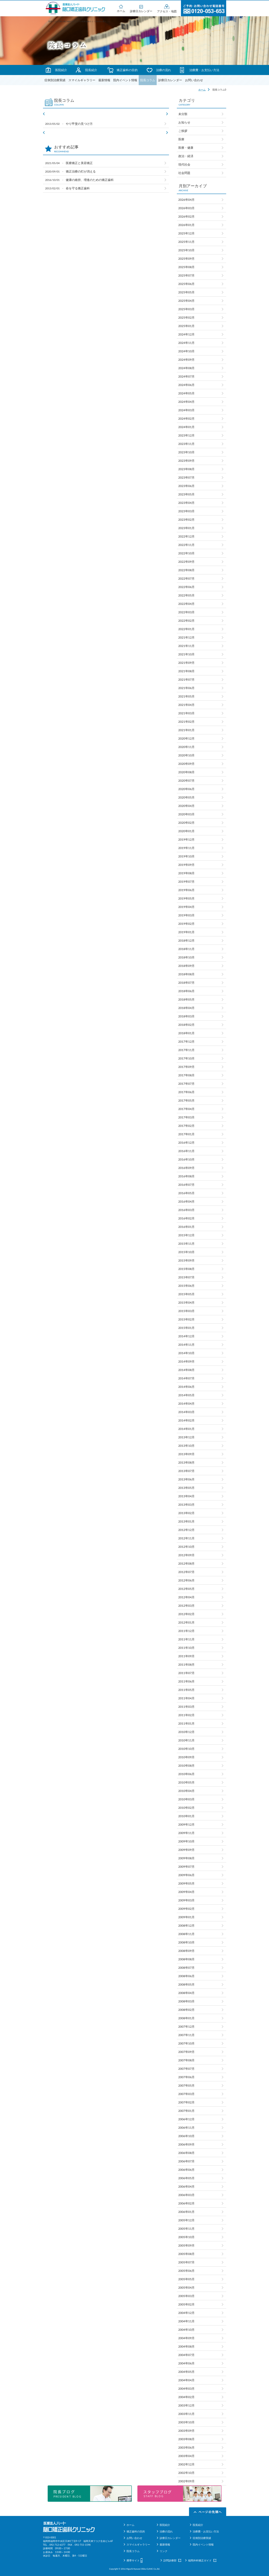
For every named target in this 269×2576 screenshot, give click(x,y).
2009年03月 (186, 1900)
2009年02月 (186, 1908)
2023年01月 (186, 528)
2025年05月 (186, 292)
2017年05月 (186, 1100)
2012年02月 (186, 1614)
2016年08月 (186, 1176)
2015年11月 (186, 1243)
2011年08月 (186, 1664)
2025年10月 (186, 250)
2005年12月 (186, 2220)
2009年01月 (186, 1917)
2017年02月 (186, 1125)
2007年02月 (186, 2102)
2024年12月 (186, 334)
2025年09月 (186, 258)
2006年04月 (186, 2186)
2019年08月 (186, 873)
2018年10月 (186, 957)
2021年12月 (186, 637)
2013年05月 (186, 1487)
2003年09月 (186, 2430)
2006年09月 (186, 2144)
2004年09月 (186, 2338)
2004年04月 (186, 2380)
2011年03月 (186, 1706)
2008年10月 (186, 1942)
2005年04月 (186, 2287)
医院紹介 (61, 70)
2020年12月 (186, 738)
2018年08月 (186, 974)
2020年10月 (186, 755)
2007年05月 (186, 2085)
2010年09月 (186, 1757)
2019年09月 (186, 864)
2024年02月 (186, 418)
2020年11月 (186, 747)
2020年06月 (186, 789)
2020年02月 (186, 822)
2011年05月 (186, 1689)
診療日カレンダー (141, 8)
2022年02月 (186, 620)
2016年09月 (186, 1167)
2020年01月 (186, 831)
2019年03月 (186, 915)
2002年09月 (186, 2481)
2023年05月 (186, 494)
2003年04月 (186, 2456)
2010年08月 (186, 1765)
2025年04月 (186, 300)
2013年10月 (186, 1445)
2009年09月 (186, 1849)
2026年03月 (186, 208)
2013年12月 (186, 1437)
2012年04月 (186, 1597)
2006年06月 (186, 2169)
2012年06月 (186, 1580)
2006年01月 (186, 2211)
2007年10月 (186, 2043)
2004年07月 (186, 2355)
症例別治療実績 (54, 80)
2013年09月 (186, 1454)
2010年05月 (186, 1782)
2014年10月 (186, 1353)
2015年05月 (186, 1294)
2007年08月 (186, 2060)
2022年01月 (186, 629)
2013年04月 (186, 1496)
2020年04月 (186, 805)
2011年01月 (186, 1723)
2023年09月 (186, 460)
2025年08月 (186, 267)
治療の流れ (163, 70)
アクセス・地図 (167, 8)
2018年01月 (186, 1033)
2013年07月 (186, 1471)
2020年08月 (186, 772)
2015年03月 (186, 1311)
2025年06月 (186, 283)
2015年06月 (186, 1285)
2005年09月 (186, 2245)
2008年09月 (186, 1950)
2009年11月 (186, 1833)
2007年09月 (186, 2051)
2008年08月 (186, 1959)
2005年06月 (186, 2270)
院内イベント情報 (125, 80)
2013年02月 (186, 1513)
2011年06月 (186, 1681)
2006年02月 (186, 2203)
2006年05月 (186, 2178)
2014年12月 (186, 1336)
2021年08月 (186, 671)
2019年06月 (186, 890)
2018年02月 (186, 1024)
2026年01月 (186, 225)
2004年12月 (186, 2312)
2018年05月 (186, 999)
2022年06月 (186, 587)
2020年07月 (186, 780)
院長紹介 (91, 70)
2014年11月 (186, 1344)
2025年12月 (186, 233)
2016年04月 (186, 1201)
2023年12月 (186, 435)
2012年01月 (186, 1622)
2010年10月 (186, 1748)
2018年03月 (186, 1016)
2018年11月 (186, 949)
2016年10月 (186, 1159)
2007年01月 (186, 2110)
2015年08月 (186, 1269)
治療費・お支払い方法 (204, 70)
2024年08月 (186, 368)
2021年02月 (186, 721)
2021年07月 (186, 679)
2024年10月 (186, 351)
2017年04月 (186, 1109)
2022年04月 (186, 603)
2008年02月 (186, 2009)
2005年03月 (186, 2296)
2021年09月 (186, 662)
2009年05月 (186, 1883)
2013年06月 (186, 1479)
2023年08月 (186, 469)
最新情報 (104, 80)
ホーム (121, 8)
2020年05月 (186, 797)
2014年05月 (186, 1395)
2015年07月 (186, 1277)
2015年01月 (186, 1327)
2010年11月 (186, 1740)
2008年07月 (186, 1967)
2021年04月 (186, 704)
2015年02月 (186, 1319)
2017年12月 (186, 1041)
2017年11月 (186, 1050)
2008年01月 (186, 2018)
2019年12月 (186, 839)
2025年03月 (186, 309)
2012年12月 (186, 1529)
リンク (163, 2551)
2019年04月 (186, 906)
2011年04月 (186, 1698)
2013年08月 (186, 1462)
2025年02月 (186, 317)
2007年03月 (186, 2094)
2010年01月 (186, 1816)
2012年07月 (186, 1572)
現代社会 (184, 164)
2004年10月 (186, 2329)
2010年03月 (186, 1799)
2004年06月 (186, 2363)
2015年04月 (186, 1302)
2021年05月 (186, 696)
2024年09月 (186, 359)
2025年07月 (186, 275)
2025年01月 (186, 326)
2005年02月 (186, 2304)
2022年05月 (186, 595)
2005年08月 (186, 2254)
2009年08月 (186, 1858)
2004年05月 (186, 2371)
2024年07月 (186, 376)
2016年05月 (186, 1193)
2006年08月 (186, 2152)
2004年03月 (186, 2388)
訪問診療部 (169, 2560)
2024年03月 (186, 410)
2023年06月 (186, 486)
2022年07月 (186, 578)
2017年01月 (186, 1134)
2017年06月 (186, 1092)
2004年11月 (186, 2321)
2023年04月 (186, 502)
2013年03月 (186, 1504)
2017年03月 (186, 1117)
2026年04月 (186, 199)
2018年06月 (186, 991)
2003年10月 (186, 2422)
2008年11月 (186, 1934)
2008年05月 (186, 1984)
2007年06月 (186, 2077)
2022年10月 (186, 553)
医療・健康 (185, 147)
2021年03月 (186, 713)
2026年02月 (186, 216)
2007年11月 (186, 2035)
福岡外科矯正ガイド (200, 2560)
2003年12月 (186, 2405)
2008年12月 (186, 1925)
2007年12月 (186, 2026)
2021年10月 (186, 654)
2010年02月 (186, 1807)
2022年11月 (186, 544)
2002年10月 (186, 2472)
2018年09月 (186, 965)
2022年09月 (186, 561)
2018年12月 (186, 940)
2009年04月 (186, 1892)
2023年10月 (186, 452)
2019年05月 (186, 898)
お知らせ (184, 122)
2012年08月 (186, 1563)
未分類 (182, 114)
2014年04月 (186, 1403)
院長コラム (147, 80)
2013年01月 (186, 1521)
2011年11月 (186, 1639)
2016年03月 (186, 1210)
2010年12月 (186, 1732)
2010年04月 (186, 1790)
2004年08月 (186, 2346)
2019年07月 (186, 881)
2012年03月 (186, 1605)
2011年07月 (186, 1673)
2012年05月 (186, 1588)
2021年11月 (186, 646)
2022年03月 (186, 612)
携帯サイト (133, 2560)
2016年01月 (186, 1226)
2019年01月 (186, 932)
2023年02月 (186, 519)
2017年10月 (186, 1058)
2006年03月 (186, 2195)
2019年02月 (186, 923)
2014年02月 (186, 1420)
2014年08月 (186, 1370)
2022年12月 (186, 536)
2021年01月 (186, 730)
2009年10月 (186, 1841)
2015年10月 (186, 1252)
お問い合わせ (194, 80)
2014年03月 (186, 1412)
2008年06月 (186, 1976)
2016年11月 (186, 1151)
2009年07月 (186, 1866)
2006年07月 (186, 2161)
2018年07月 (186, 982)
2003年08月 (186, 2439)
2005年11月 (186, 2228)
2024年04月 (186, 401)
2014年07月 (186, 1378)
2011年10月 (186, 1647)
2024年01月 (186, 427)
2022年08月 (186, 570)
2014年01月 (186, 1428)
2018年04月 (186, 1008)
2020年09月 (186, 763)
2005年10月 (186, 2237)
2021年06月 (186, 688)
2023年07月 (186, 477)
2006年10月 (186, 2136)
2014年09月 (186, 1361)
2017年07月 (186, 1083)
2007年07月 (186, 2068)
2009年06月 (186, 1875)
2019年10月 (186, 856)
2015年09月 (186, 1260)
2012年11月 (186, 1538)
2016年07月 (186, 1184)
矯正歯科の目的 (127, 70)
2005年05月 (186, 2279)
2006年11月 (186, 2127)
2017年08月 (186, 1075)
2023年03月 (186, 511)
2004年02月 (186, 2397)
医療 (181, 139)
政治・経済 (185, 156)
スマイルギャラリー (81, 80)
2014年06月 (186, 1386)
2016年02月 (186, 1218)
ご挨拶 (182, 130)
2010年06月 (186, 1774)
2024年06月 (186, 385)
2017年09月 (186, 1066)
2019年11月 (186, 848)
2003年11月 (186, 2413)
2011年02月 (186, 1715)
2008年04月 (186, 1993)
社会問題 (184, 173)
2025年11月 (186, 241)
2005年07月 (186, 2262)
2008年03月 (186, 2001)
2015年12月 (186, 1235)
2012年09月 (186, 1555)
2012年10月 (186, 1546)
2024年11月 (186, 342)
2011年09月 (186, 1656)
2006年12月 (186, 2119)
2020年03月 (186, 814)
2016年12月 (186, 1142)
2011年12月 (186, 1631)
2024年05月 (186, 393)
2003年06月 (186, 2447)
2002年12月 (186, 2464)
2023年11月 (186, 443)
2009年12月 (186, 1824)
